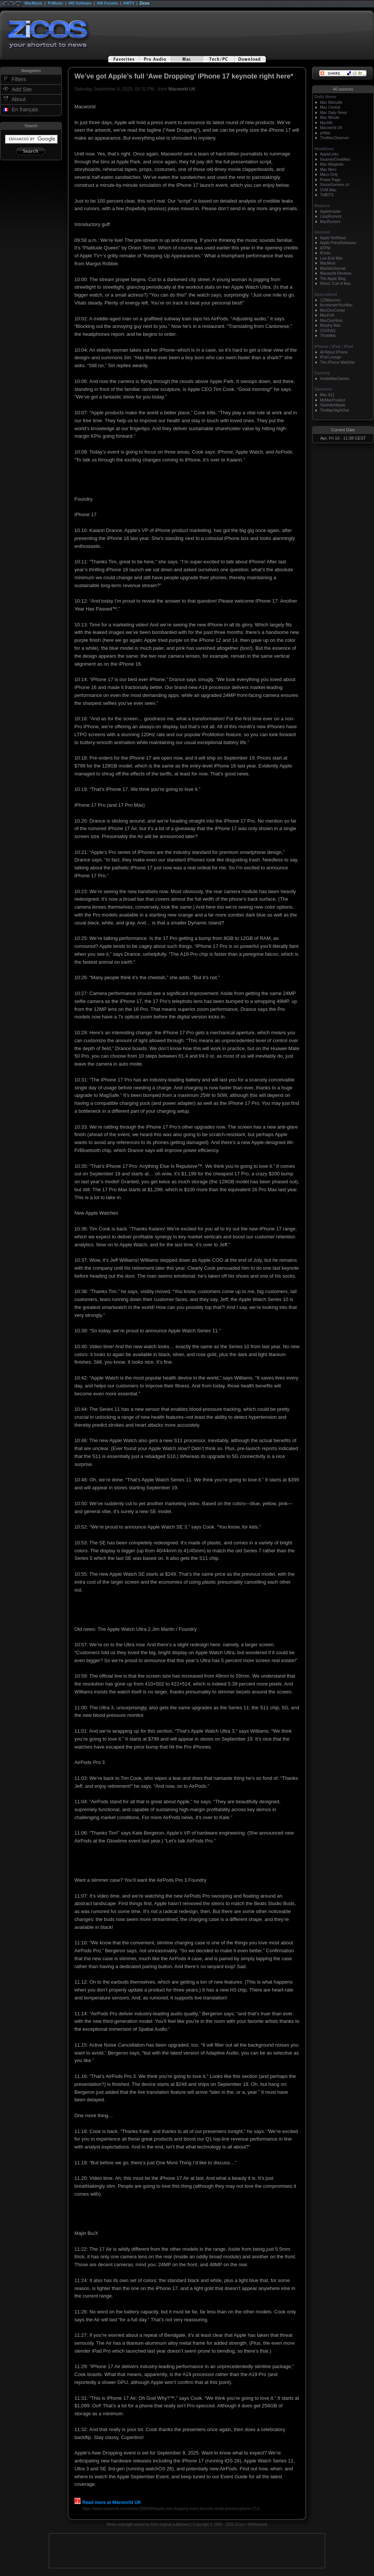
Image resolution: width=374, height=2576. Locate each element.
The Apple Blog (333, 279)
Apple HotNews (333, 238)
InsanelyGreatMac (335, 159)
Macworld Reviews (335, 273)
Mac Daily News (333, 113)
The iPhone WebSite (337, 362)
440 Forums (107, 3)
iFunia (325, 253)
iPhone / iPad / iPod (333, 346)
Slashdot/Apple (332, 405)
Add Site (22, 89)
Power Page (330, 180)
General (322, 232)
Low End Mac (331, 258)
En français (25, 109)
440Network (257, 2524)
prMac (325, 133)
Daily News (325, 96)
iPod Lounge (330, 357)
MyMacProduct (332, 400)
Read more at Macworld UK (107, 2502)
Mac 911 (327, 395)
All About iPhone (334, 352)
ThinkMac (328, 336)
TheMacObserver (334, 138)
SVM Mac (328, 190)
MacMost (327, 263)
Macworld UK (181, 89)
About (19, 99)
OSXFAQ (327, 331)
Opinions (323, 389)
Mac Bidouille (331, 102)
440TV (128, 3)
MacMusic (34, 3)
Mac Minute (330, 117)
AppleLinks (329, 154)
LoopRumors (331, 216)
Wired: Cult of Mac (335, 283)
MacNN (326, 123)
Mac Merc (328, 170)
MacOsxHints (331, 320)
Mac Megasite (331, 164)
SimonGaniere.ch (334, 185)
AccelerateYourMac (336, 305)
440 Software (80, 3)
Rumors (322, 205)
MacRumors (330, 222)
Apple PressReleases (338, 243)
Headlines (324, 148)
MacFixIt (327, 315)
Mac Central (330, 107)
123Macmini (330, 300)
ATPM (325, 248)
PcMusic (55, 3)
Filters (19, 79)
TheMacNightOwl (334, 410)
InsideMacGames (334, 379)
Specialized (325, 294)
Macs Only (329, 174)
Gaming (322, 373)
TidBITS (327, 195)
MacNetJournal (332, 268)
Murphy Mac (330, 325)
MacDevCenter (332, 310)
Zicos (144, 3)
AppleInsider (330, 211)
